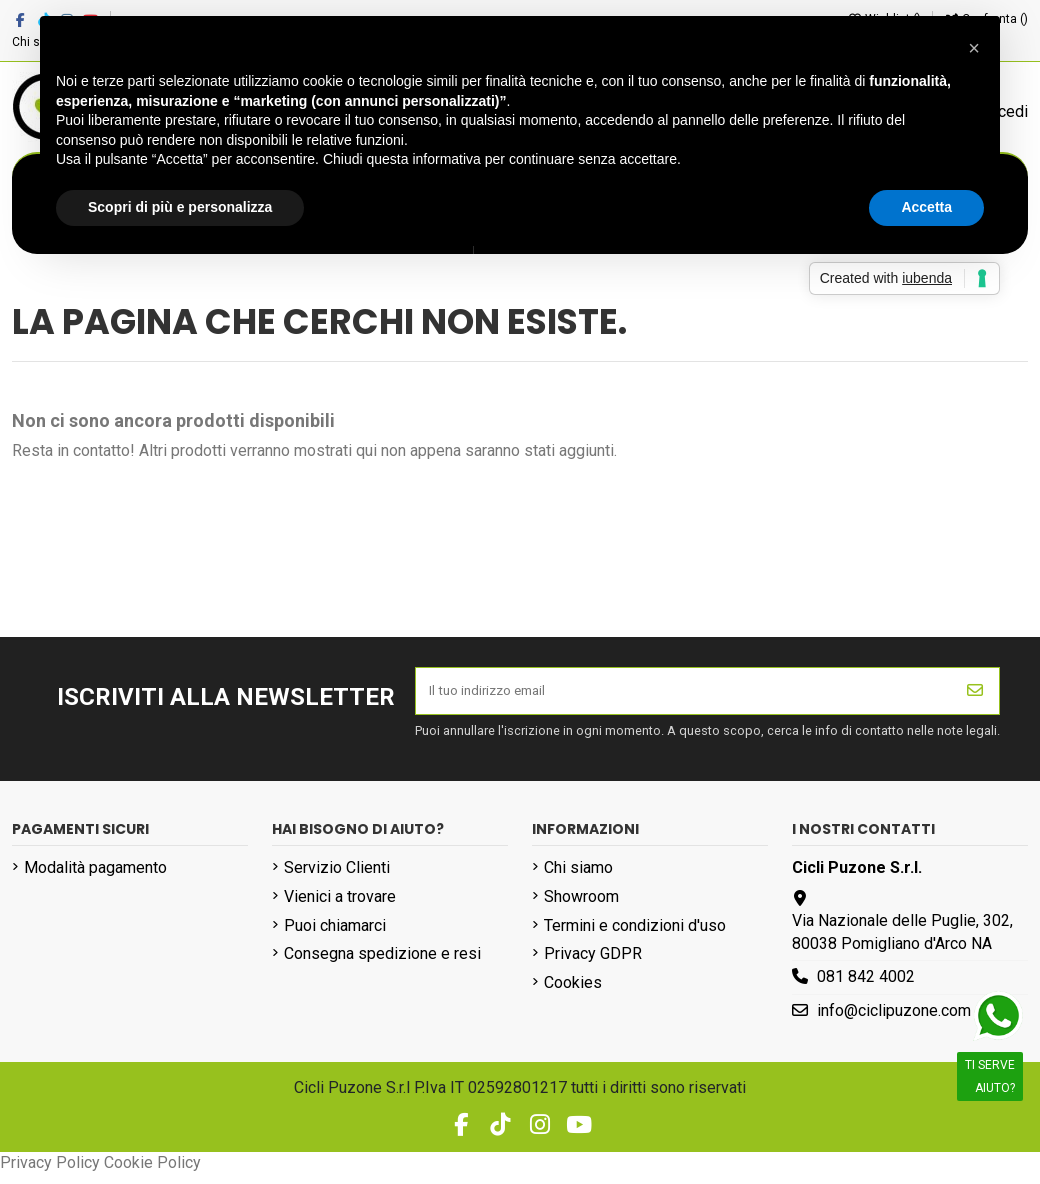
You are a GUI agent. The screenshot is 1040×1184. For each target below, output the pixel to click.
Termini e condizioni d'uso (635, 935)
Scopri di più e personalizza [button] (180, 207)
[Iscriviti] (975, 696)
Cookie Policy (152, 1172)
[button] (974, 48)
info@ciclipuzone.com (894, 1020)
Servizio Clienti (337, 877)
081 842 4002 (866, 986)
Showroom (581, 906)
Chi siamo (578, 877)
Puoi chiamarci (335, 935)
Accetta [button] (926, 207)
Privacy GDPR (593, 963)
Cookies (573, 992)
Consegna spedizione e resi (382, 963)
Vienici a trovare (340, 906)
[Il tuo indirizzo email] (684, 696)
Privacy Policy (50, 1172)
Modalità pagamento (95, 877)
